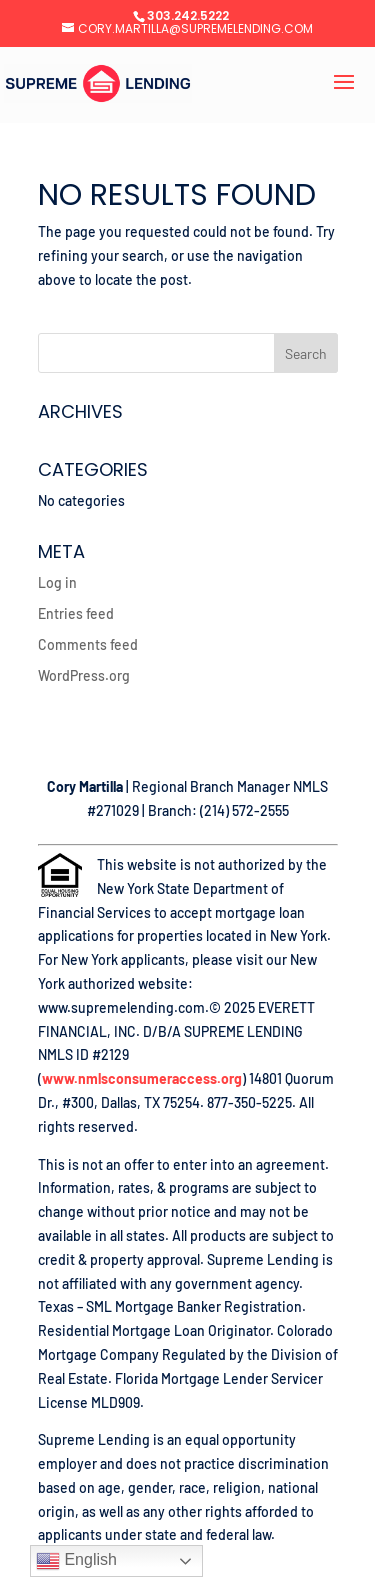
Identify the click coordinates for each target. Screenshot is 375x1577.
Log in (57, 582)
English (76, 1561)
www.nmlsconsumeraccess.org (142, 1078)
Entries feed (76, 613)
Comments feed (88, 644)
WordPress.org (84, 675)
